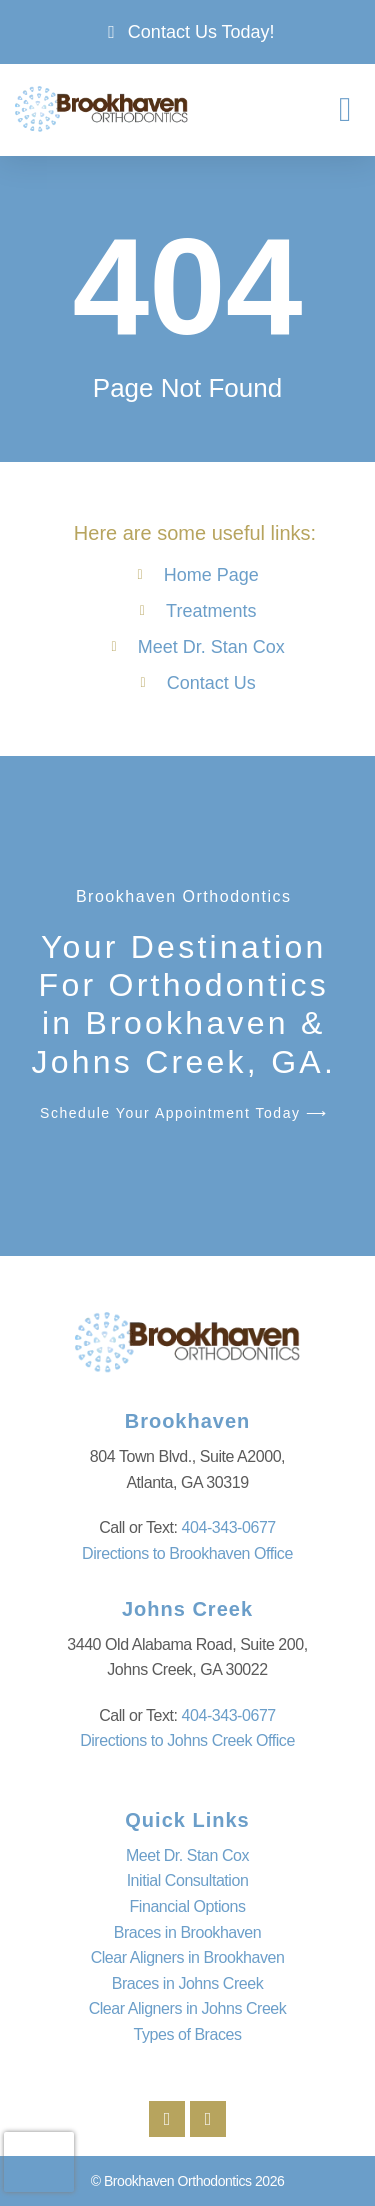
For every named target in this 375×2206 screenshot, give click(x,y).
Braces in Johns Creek (188, 1983)
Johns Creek (187, 1609)
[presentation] (39, 2162)
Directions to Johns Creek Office (187, 1740)
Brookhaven (188, 1421)
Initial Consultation (188, 1880)
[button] (345, 109)
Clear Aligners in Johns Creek (188, 2008)
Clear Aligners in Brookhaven (188, 1957)
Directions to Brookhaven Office (187, 1553)
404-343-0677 (229, 1527)
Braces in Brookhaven (188, 1932)
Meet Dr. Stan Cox (187, 1855)
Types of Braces (188, 2034)
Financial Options (188, 1906)
